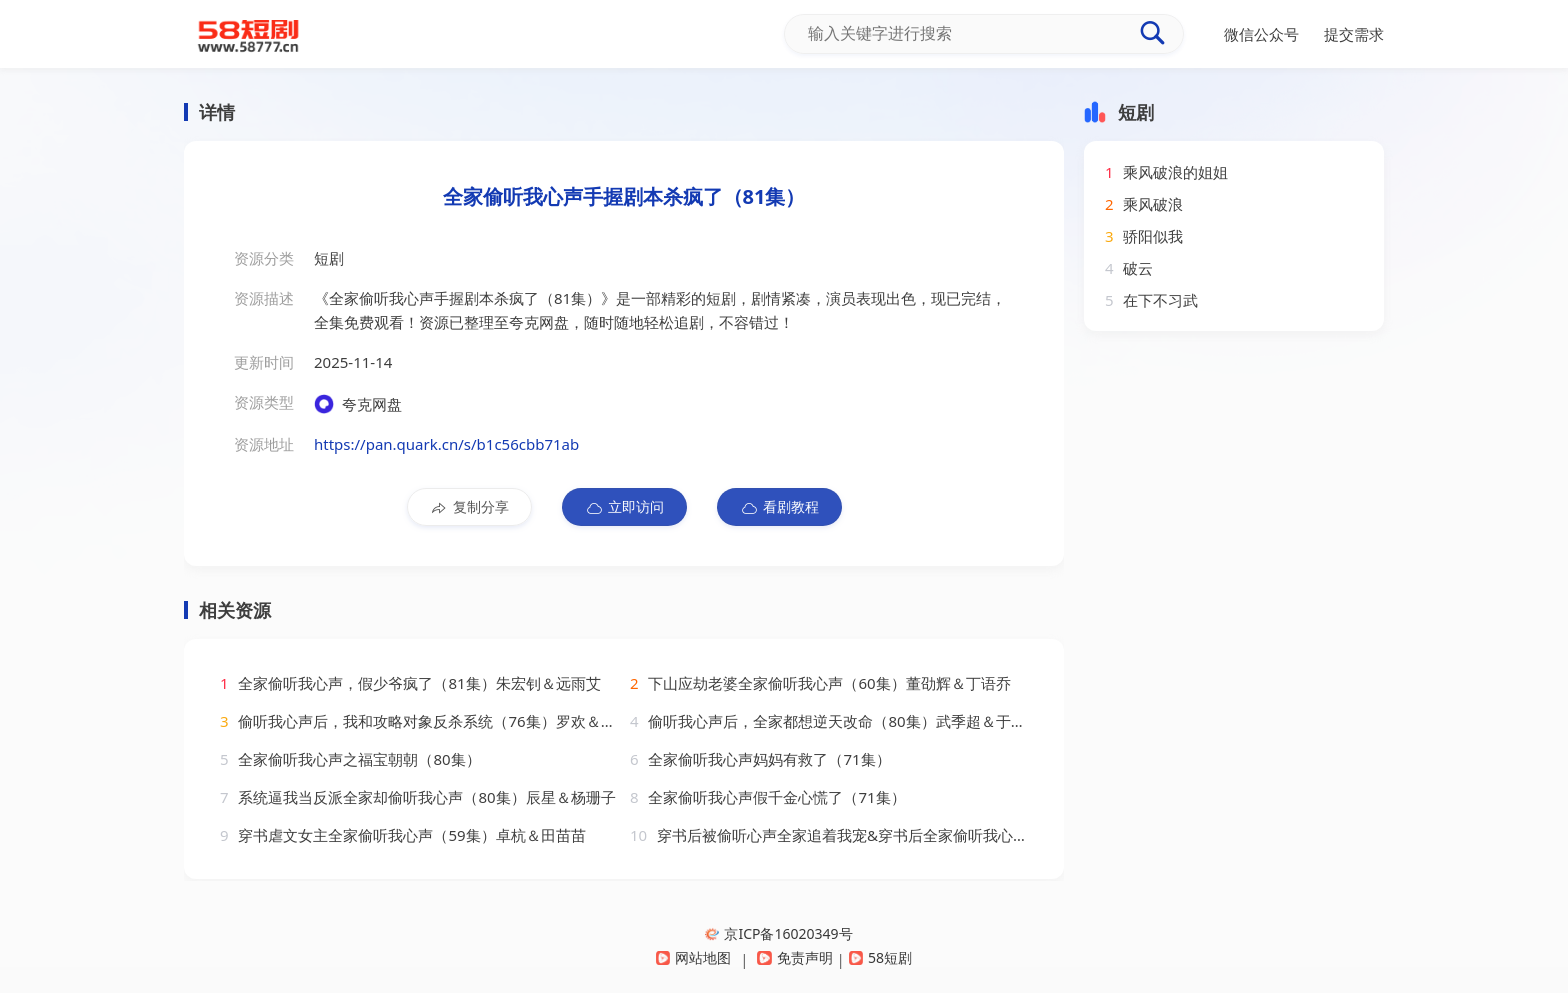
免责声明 (794, 957)
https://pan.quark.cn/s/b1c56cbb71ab (446, 444)
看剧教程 (779, 507)
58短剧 (880, 957)
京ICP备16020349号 (778, 933)
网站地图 (693, 957)
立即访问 (624, 507)
